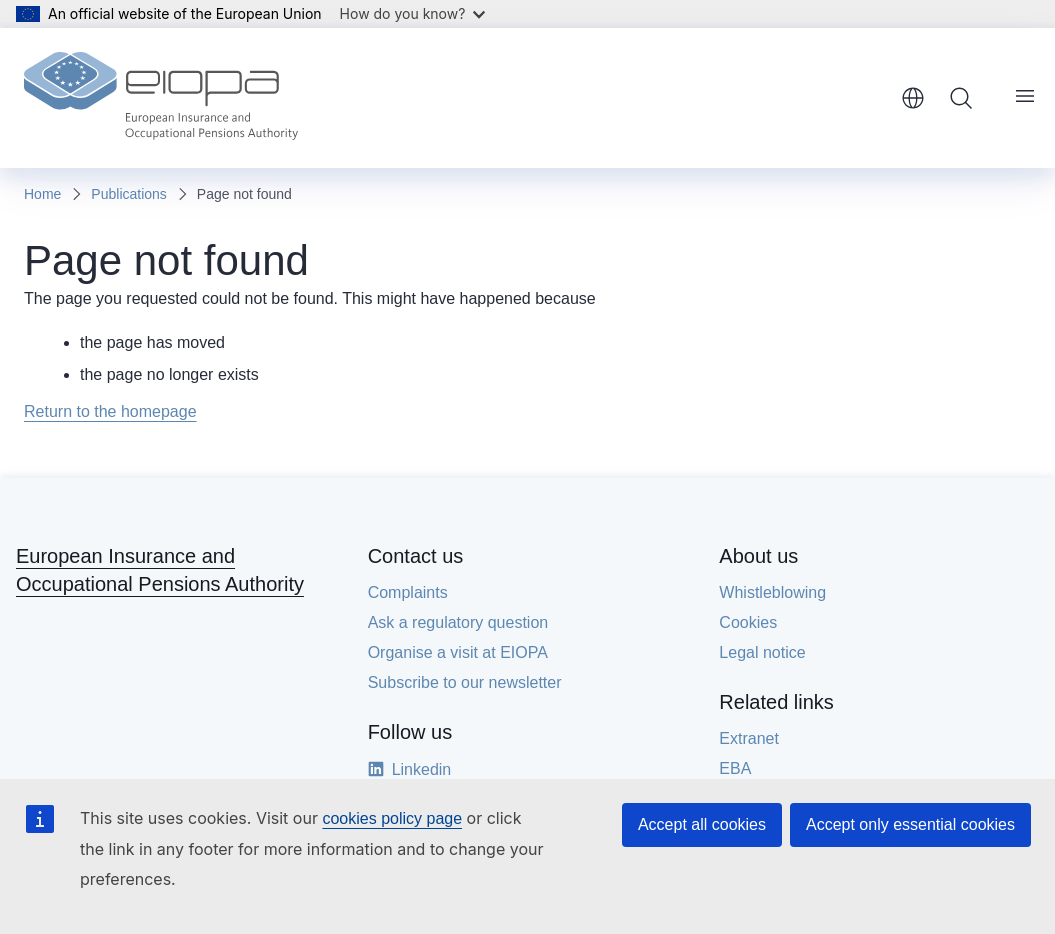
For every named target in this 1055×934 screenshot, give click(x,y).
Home (42, 194)
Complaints (408, 592)
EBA (735, 768)
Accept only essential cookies (910, 824)
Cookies (748, 622)
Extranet (749, 738)
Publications (129, 194)
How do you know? (413, 13)
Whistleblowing (772, 592)
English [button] (913, 98)
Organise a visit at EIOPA (458, 652)
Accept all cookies (702, 824)
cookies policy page (392, 818)
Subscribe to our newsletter (465, 682)
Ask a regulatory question (458, 622)
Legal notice (762, 652)
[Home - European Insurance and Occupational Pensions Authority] (161, 98)
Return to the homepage (110, 411)
